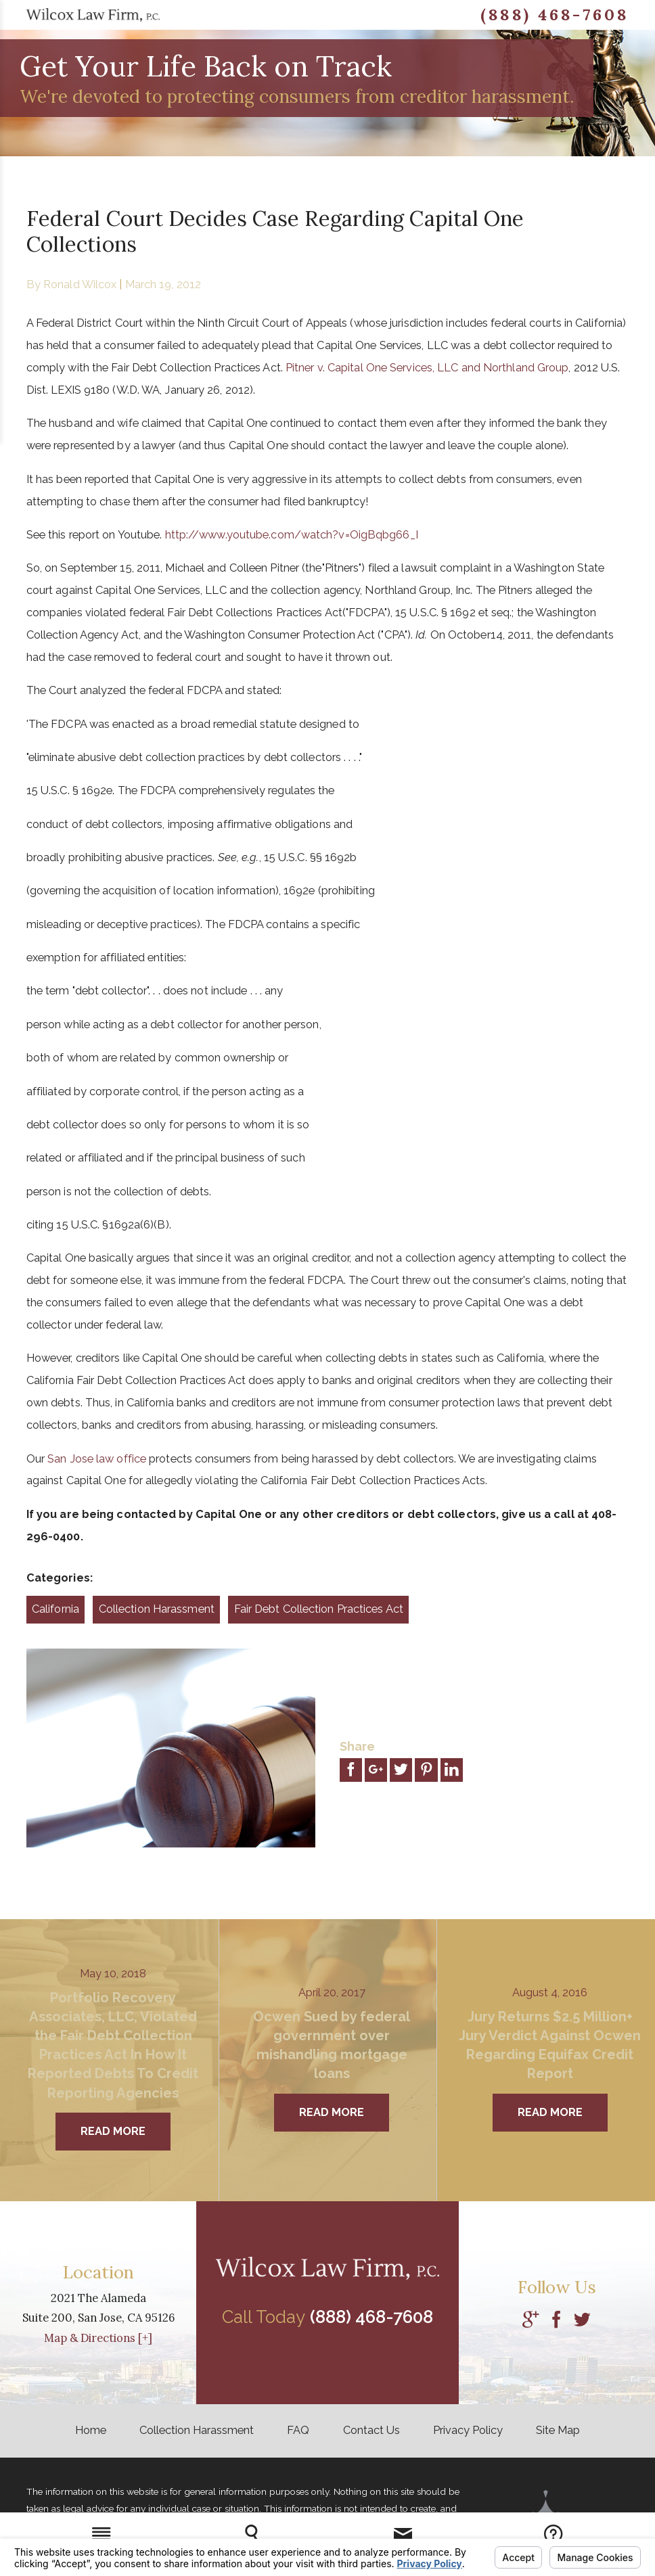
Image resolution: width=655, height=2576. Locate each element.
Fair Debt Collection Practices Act (318, 1609)
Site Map (558, 2430)
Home (90, 2430)
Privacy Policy (468, 2430)
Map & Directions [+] (98, 2337)
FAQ (298, 2430)
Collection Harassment (156, 1609)
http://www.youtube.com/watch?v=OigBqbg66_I (291, 534)
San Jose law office (96, 1458)
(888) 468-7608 (554, 15)
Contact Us (371, 2430)
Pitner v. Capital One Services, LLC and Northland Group (427, 367)
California (55, 1609)
